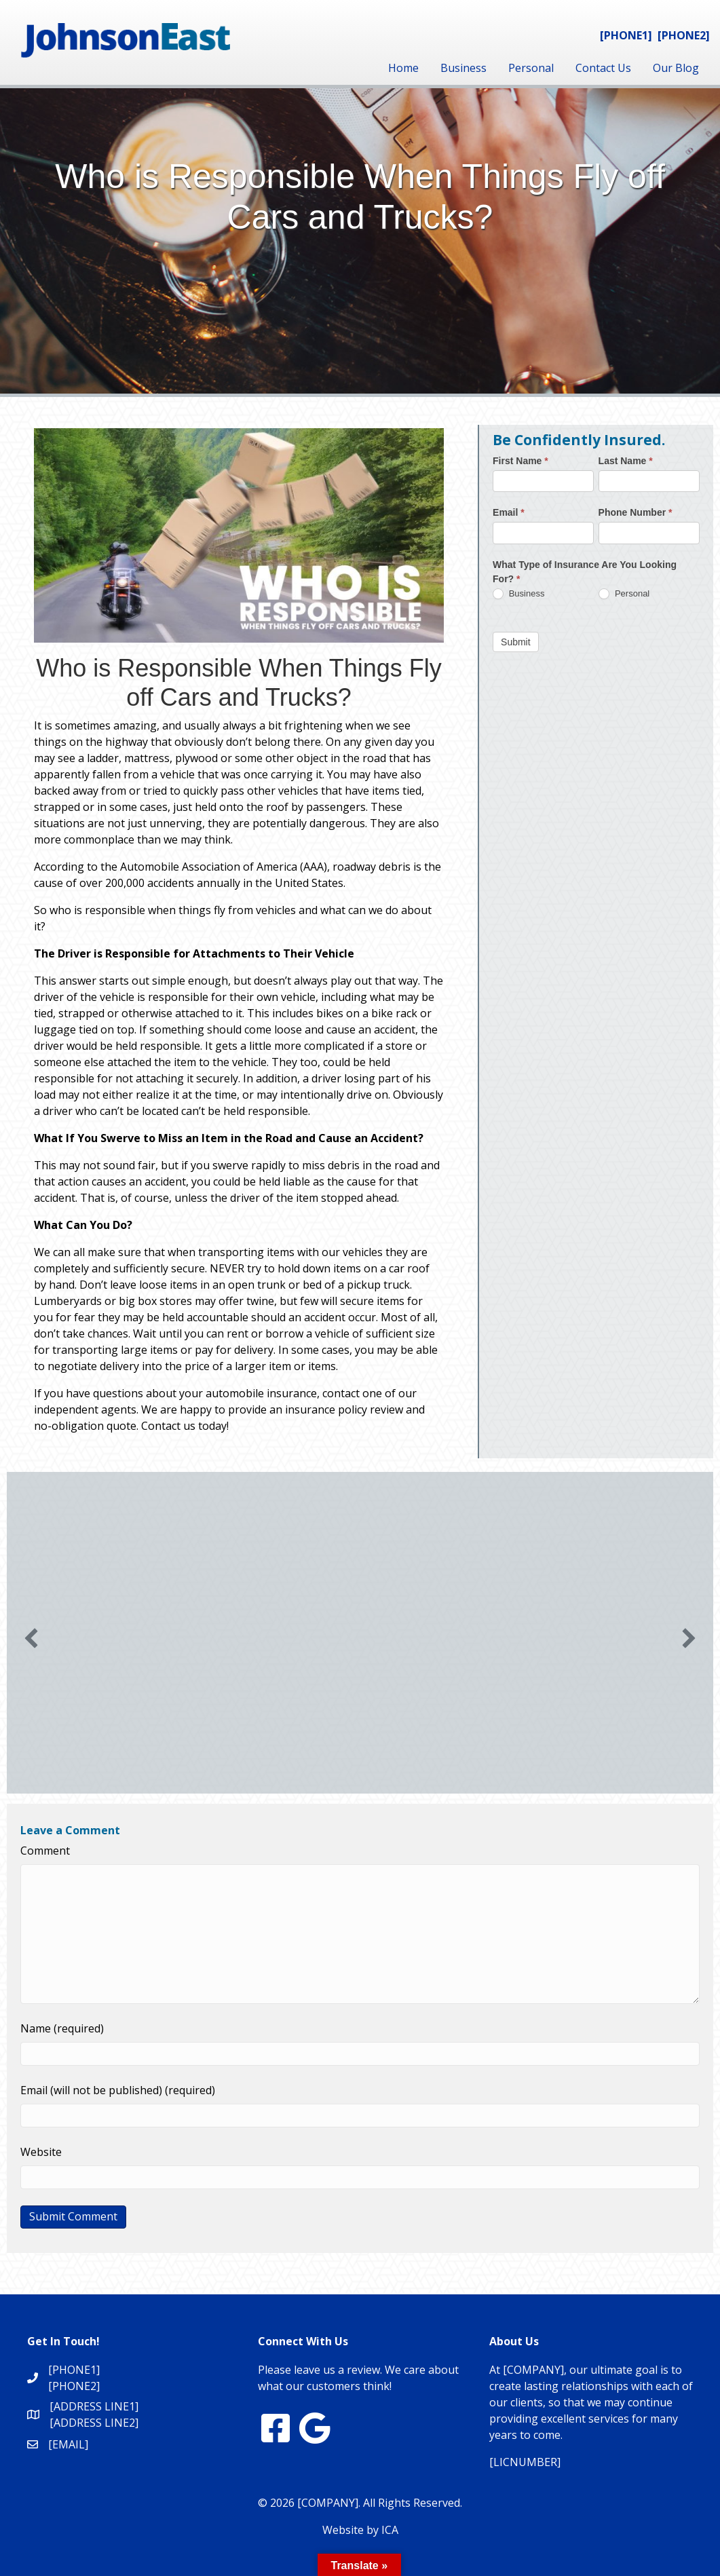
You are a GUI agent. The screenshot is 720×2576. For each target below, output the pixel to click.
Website (41, 2151)
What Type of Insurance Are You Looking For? (585, 571)
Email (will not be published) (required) (117, 2090)
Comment (45, 1850)
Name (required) (62, 2028)
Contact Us (603, 67)
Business (463, 67)
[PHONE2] (684, 35)
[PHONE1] (626, 35)
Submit (516, 642)
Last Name (626, 460)
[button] (31, 1638)
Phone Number (635, 512)
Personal (531, 67)
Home (403, 67)
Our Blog (676, 67)
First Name (520, 460)
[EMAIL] (68, 2444)
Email (509, 512)
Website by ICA (360, 2529)
